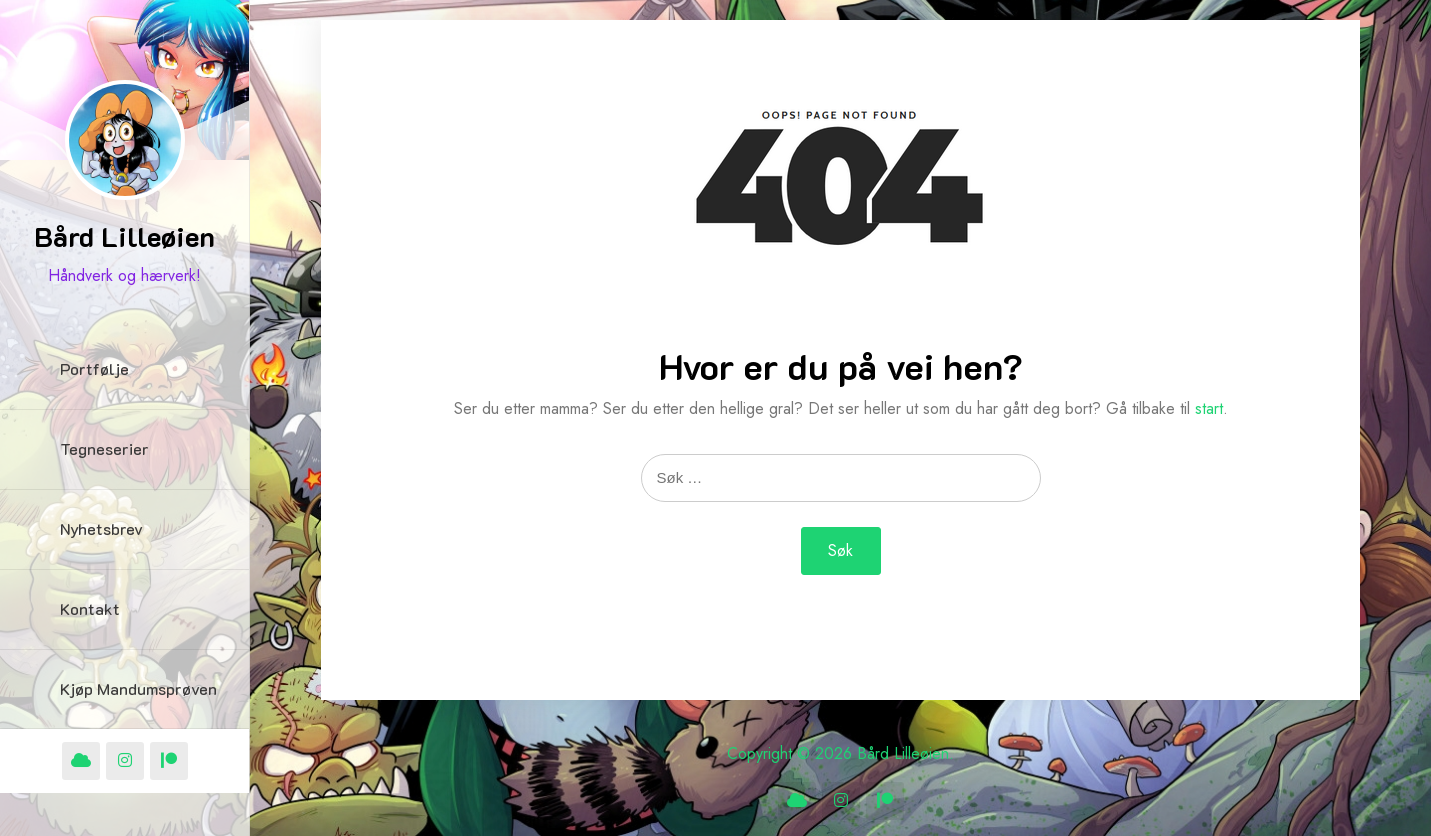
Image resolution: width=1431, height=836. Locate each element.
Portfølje (94, 368)
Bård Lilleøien (124, 236)
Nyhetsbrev (101, 528)
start (1209, 408)
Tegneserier (104, 448)
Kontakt (90, 608)
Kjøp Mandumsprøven (138, 688)
